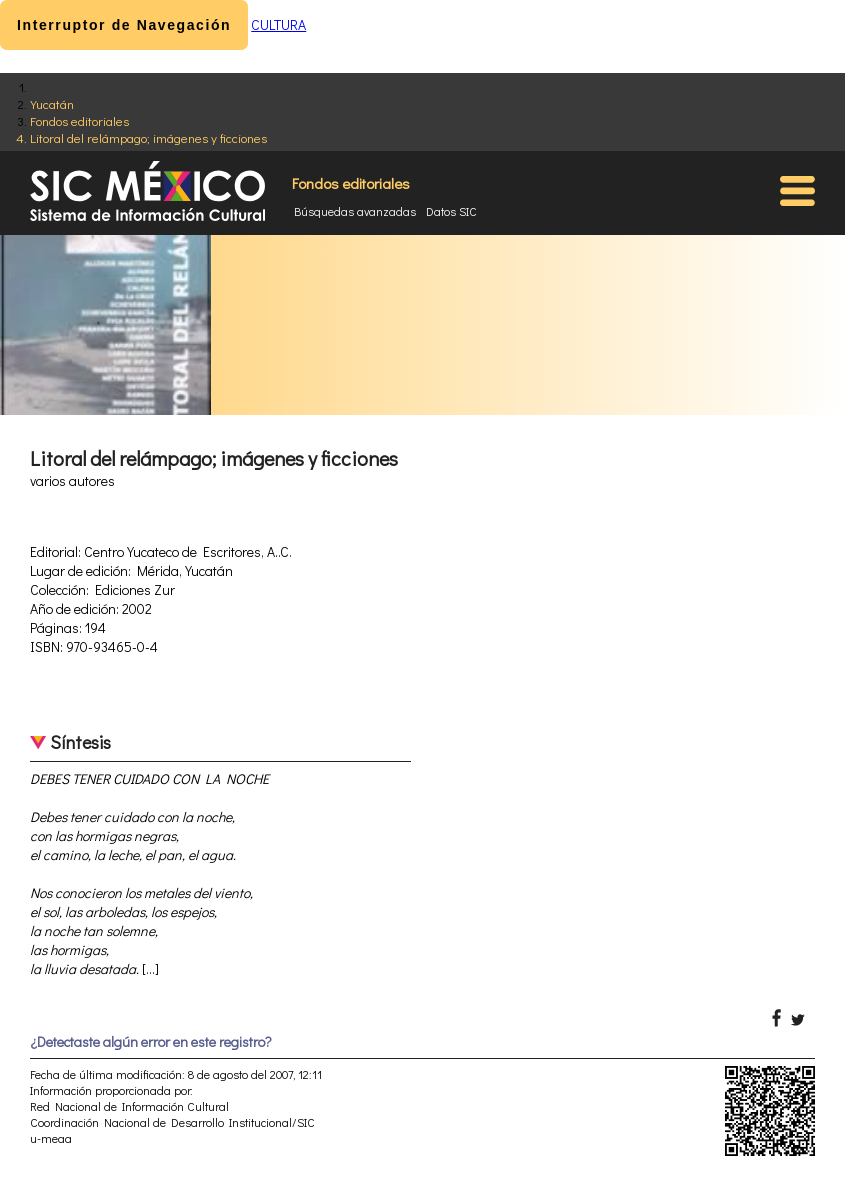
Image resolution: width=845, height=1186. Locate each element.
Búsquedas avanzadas (355, 211)
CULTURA (278, 24)
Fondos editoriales (79, 120)
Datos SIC (451, 211)
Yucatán (52, 103)
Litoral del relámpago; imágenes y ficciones (148, 137)
